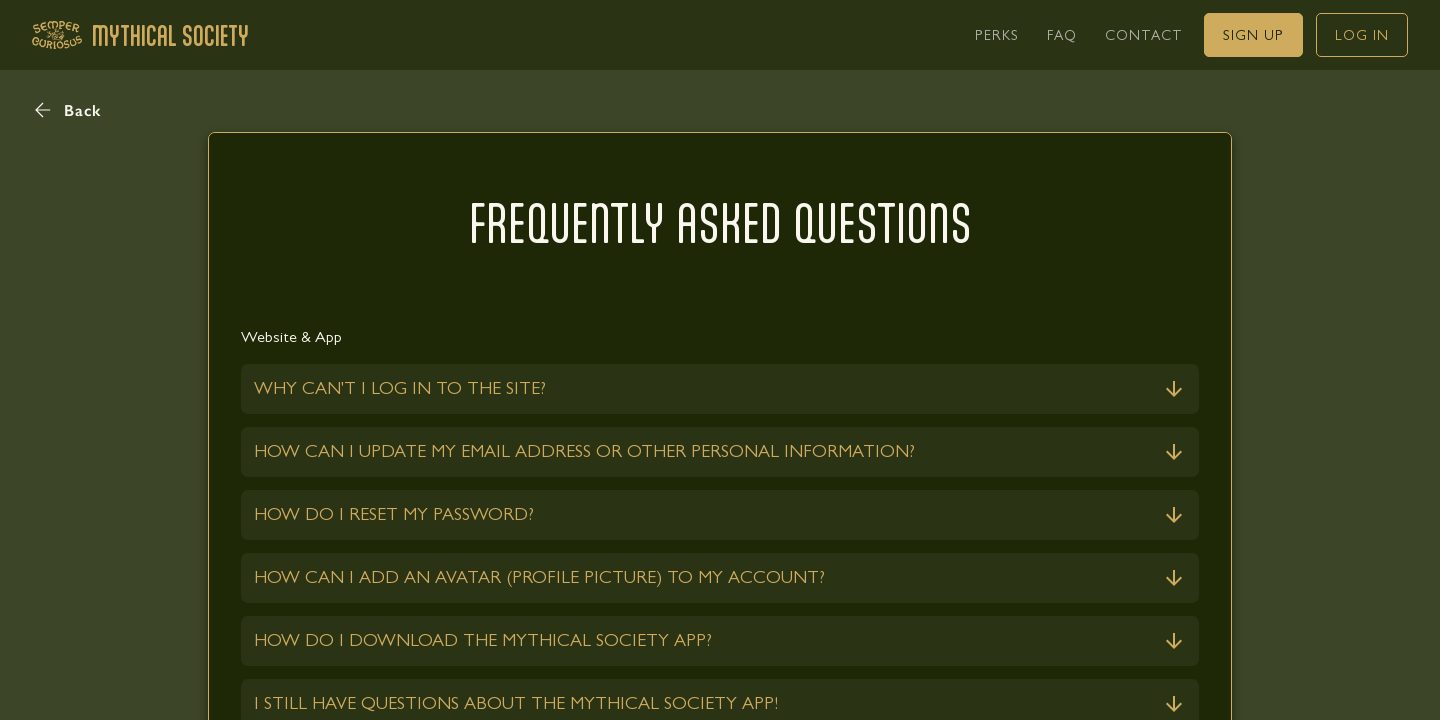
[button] (67, 110)
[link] (997, 35)
